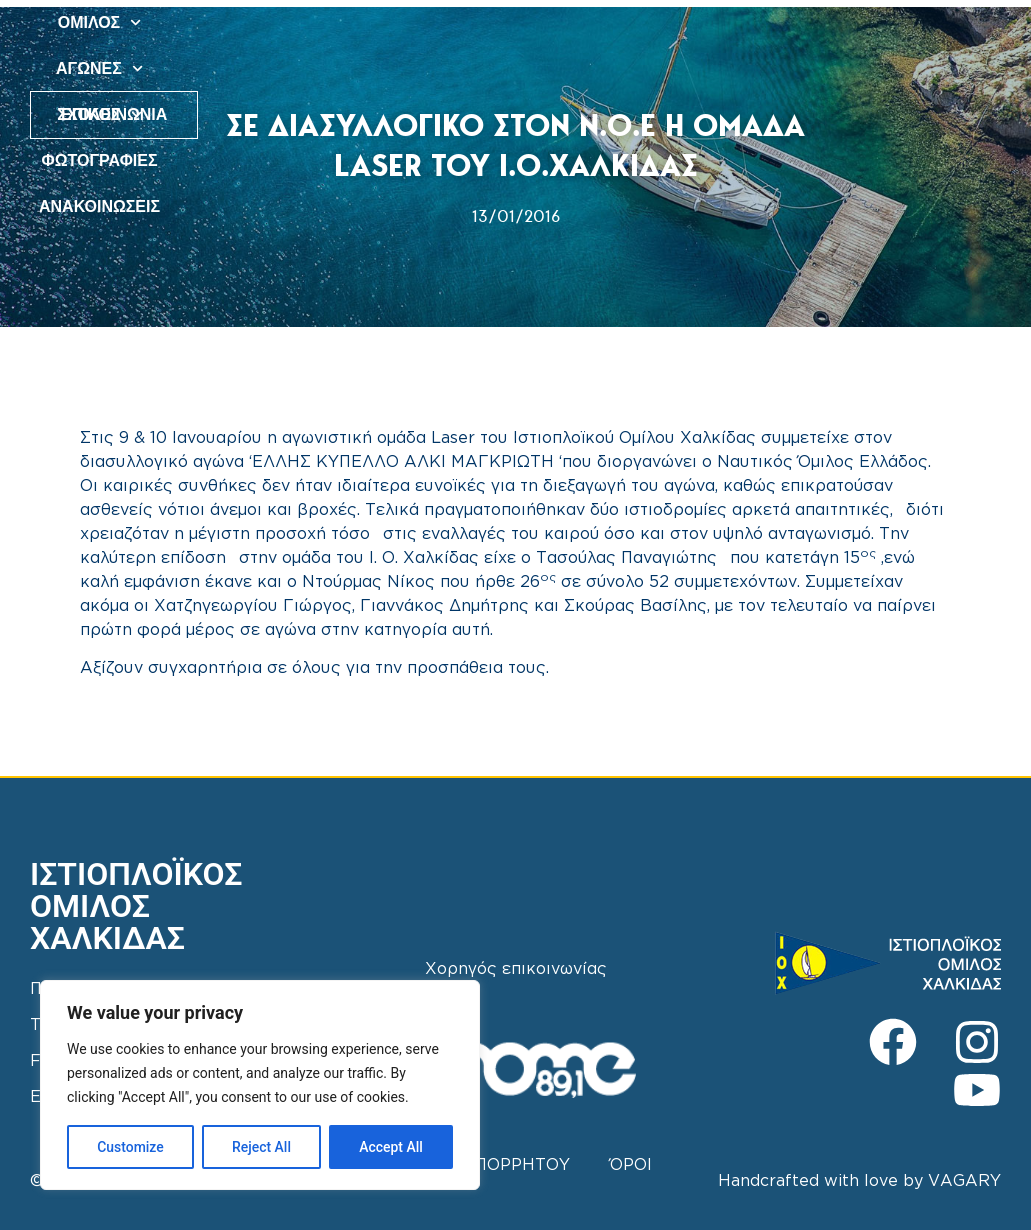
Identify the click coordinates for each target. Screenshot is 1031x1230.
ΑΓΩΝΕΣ (476, 22)
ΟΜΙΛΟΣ (374, 22)
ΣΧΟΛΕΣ (580, 22)
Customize (130, 1147)
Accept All (391, 1147)
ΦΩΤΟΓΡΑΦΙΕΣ (699, 22)
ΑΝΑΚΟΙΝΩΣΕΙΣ (544, 68)
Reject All (261, 1147)
